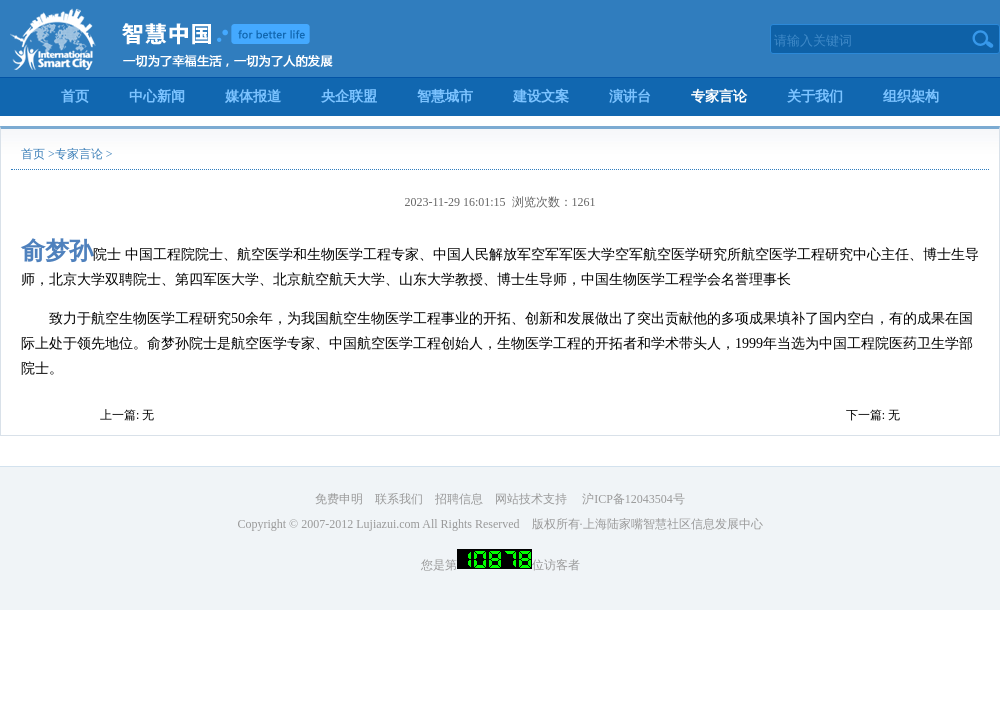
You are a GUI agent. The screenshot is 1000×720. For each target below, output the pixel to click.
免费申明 (339, 499)
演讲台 (630, 96)
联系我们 (399, 499)
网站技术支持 (531, 499)
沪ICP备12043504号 (632, 499)
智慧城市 (445, 96)
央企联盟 (349, 96)
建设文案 (541, 96)
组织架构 (911, 96)
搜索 (983, 39)
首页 (75, 96)
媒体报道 (253, 96)
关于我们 (815, 96)
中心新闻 (157, 96)
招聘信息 (459, 499)
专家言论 (719, 96)
